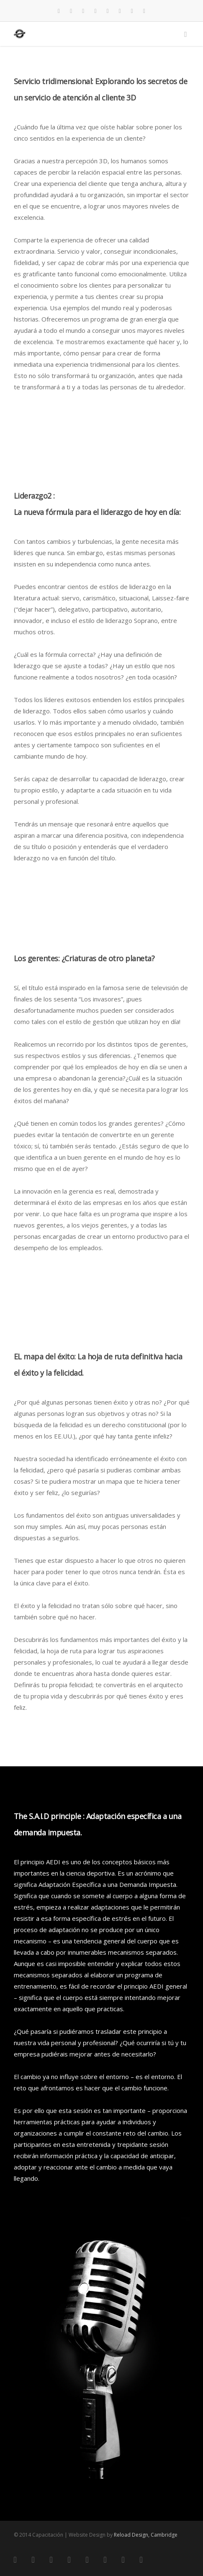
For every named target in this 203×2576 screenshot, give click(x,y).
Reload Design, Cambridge (145, 2534)
